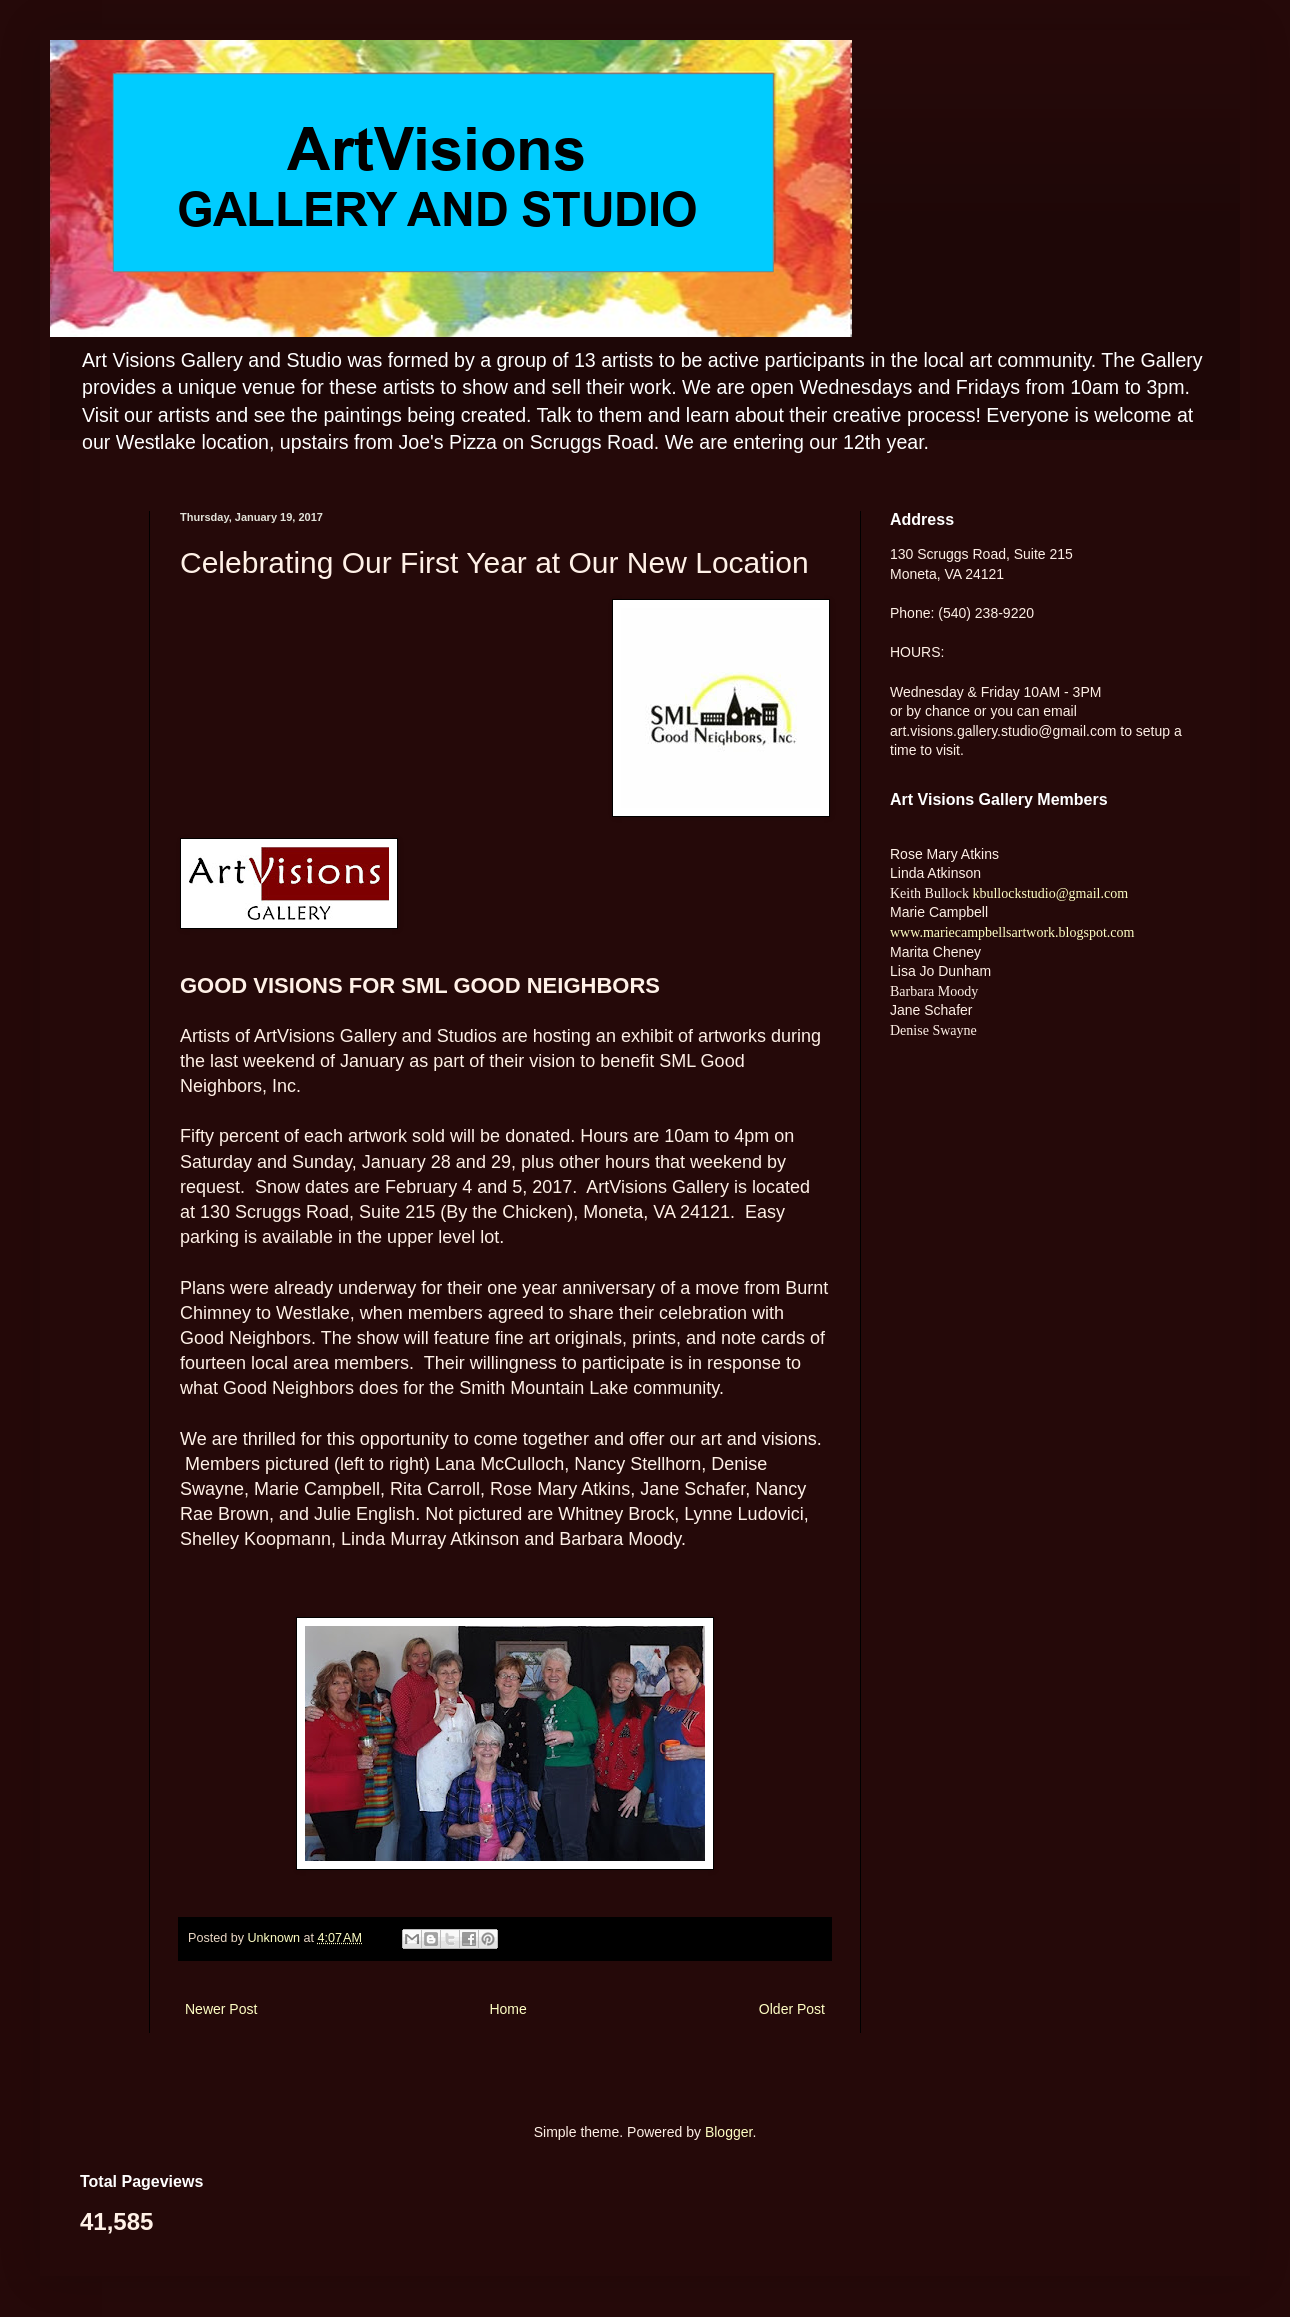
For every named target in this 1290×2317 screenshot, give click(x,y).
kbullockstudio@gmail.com (1048, 893)
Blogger (728, 2132)
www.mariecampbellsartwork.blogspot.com (1012, 932)
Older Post (792, 2009)
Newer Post (221, 2009)
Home (507, 2009)
